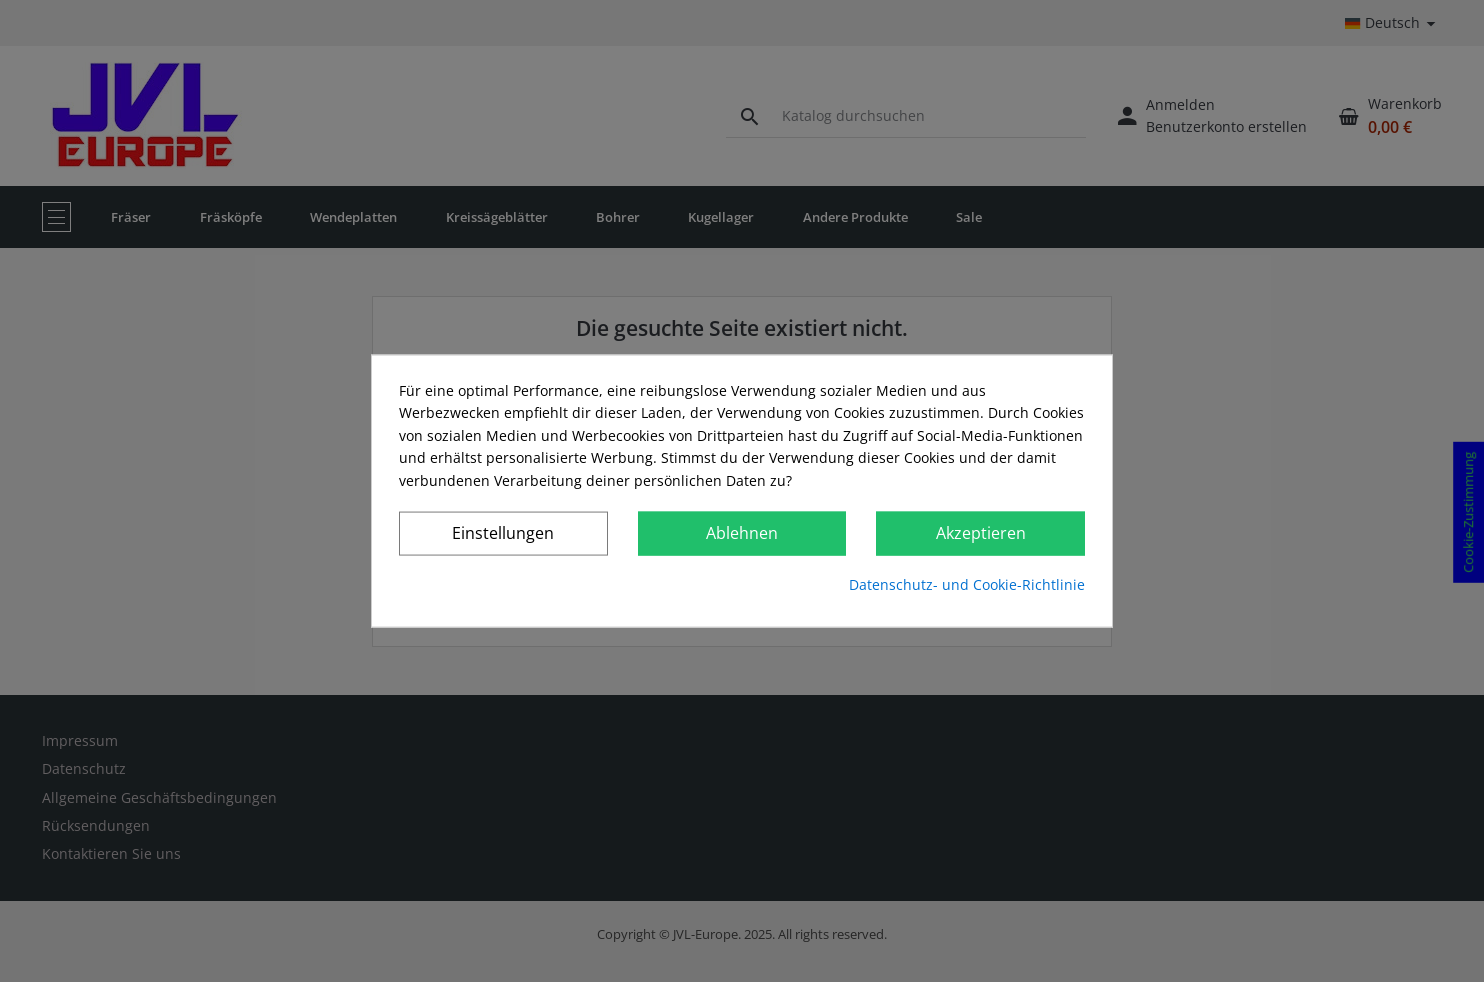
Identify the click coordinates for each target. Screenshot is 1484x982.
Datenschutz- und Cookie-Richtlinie (967, 584)
